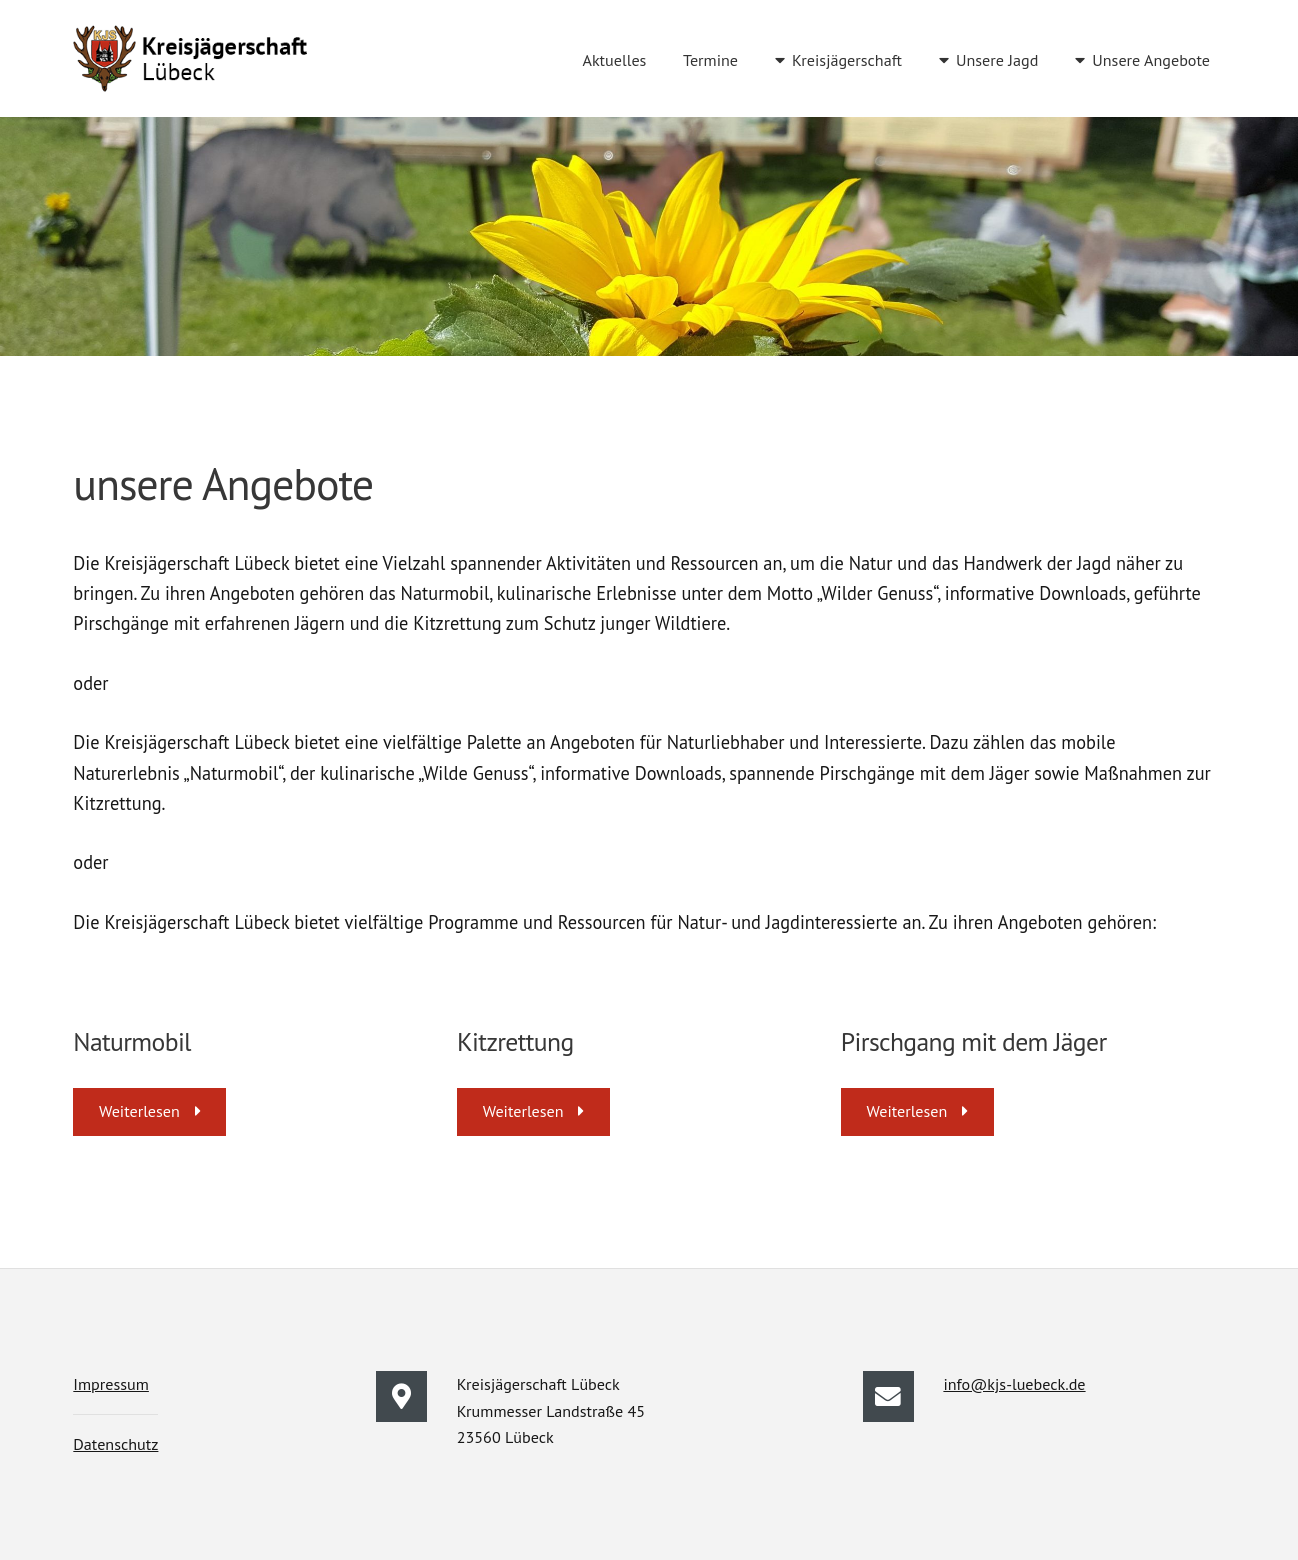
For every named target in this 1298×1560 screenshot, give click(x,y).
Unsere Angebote (1151, 60)
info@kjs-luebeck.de (1014, 1384)
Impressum (111, 1384)
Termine (710, 60)
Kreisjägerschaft (847, 60)
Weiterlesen (139, 1111)
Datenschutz (115, 1444)
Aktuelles (614, 60)
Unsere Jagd (997, 60)
